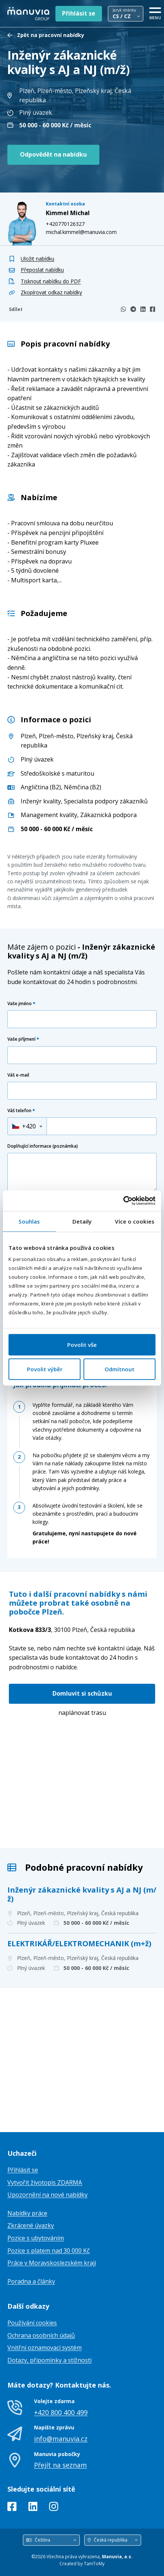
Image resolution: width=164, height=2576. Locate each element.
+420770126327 (65, 223)
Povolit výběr (44, 1369)
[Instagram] (53, 2508)
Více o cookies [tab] (134, 1221)
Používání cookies (32, 2323)
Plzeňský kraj (94, 736)
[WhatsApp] (123, 309)
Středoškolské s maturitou (57, 773)
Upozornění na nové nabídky (47, 2195)
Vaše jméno (21, 1003)
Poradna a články (31, 2281)
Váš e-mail (18, 1075)
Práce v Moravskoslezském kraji (51, 2263)
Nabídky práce (27, 2213)
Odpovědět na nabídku (53, 154)
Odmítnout (119, 1369)
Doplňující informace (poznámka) (42, 1146)
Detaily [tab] (82, 1221)
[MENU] (155, 12)
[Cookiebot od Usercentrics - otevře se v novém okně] (123, 1200)
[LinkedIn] (143, 309)
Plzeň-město (56, 736)
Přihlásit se (78, 13)
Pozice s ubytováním (35, 2238)
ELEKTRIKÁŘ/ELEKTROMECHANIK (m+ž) (79, 1943)
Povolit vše (82, 1344)
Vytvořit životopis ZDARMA (44, 2182)
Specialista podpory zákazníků (106, 801)
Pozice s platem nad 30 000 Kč (48, 2251)
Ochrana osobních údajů (41, 2335)
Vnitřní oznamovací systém (44, 2348)
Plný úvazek (37, 759)
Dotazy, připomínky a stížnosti (49, 2360)
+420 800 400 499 (61, 2412)
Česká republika (72, 1630)
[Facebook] (152, 309)
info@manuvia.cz (61, 2438)
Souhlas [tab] (29, 1221)
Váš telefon (21, 1110)
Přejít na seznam (60, 2464)
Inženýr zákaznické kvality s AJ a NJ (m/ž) (81, 1894)
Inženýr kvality (41, 801)
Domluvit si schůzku (82, 1693)
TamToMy (94, 2563)
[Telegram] (133, 309)
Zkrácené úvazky (30, 2225)
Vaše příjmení (23, 1039)
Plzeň (28, 736)
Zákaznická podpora (108, 815)
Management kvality (49, 815)
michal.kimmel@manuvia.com (81, 231)
